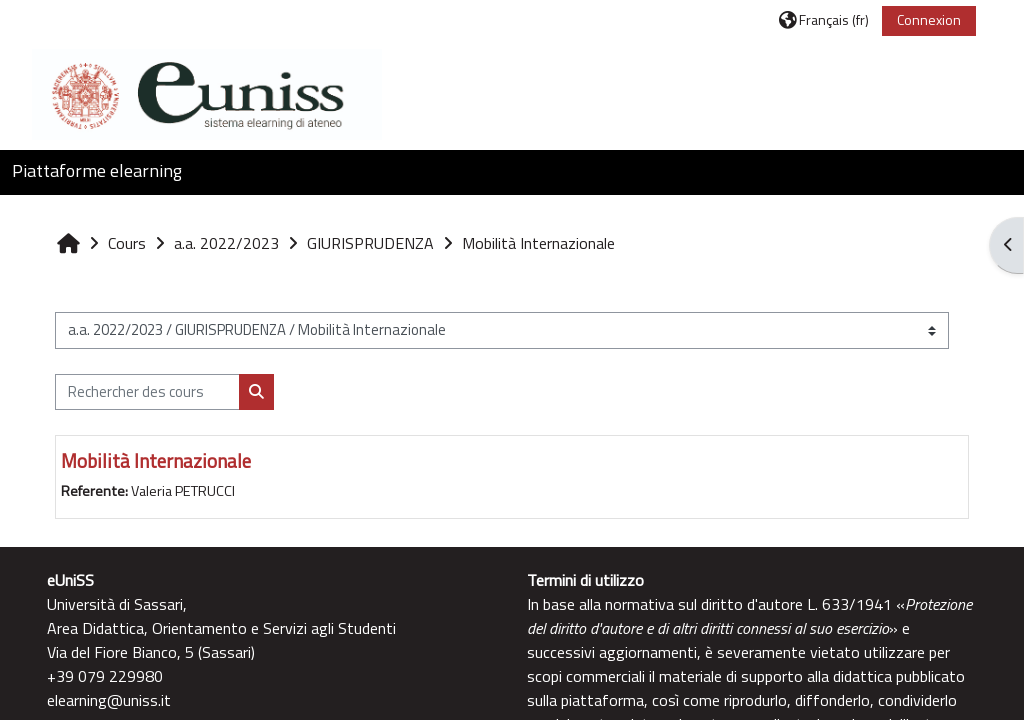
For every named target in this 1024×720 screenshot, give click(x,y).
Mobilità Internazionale (156, 460)
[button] (824, 19)
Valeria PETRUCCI (183, 491)
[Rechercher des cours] (147, 392)
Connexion (929, 19)
